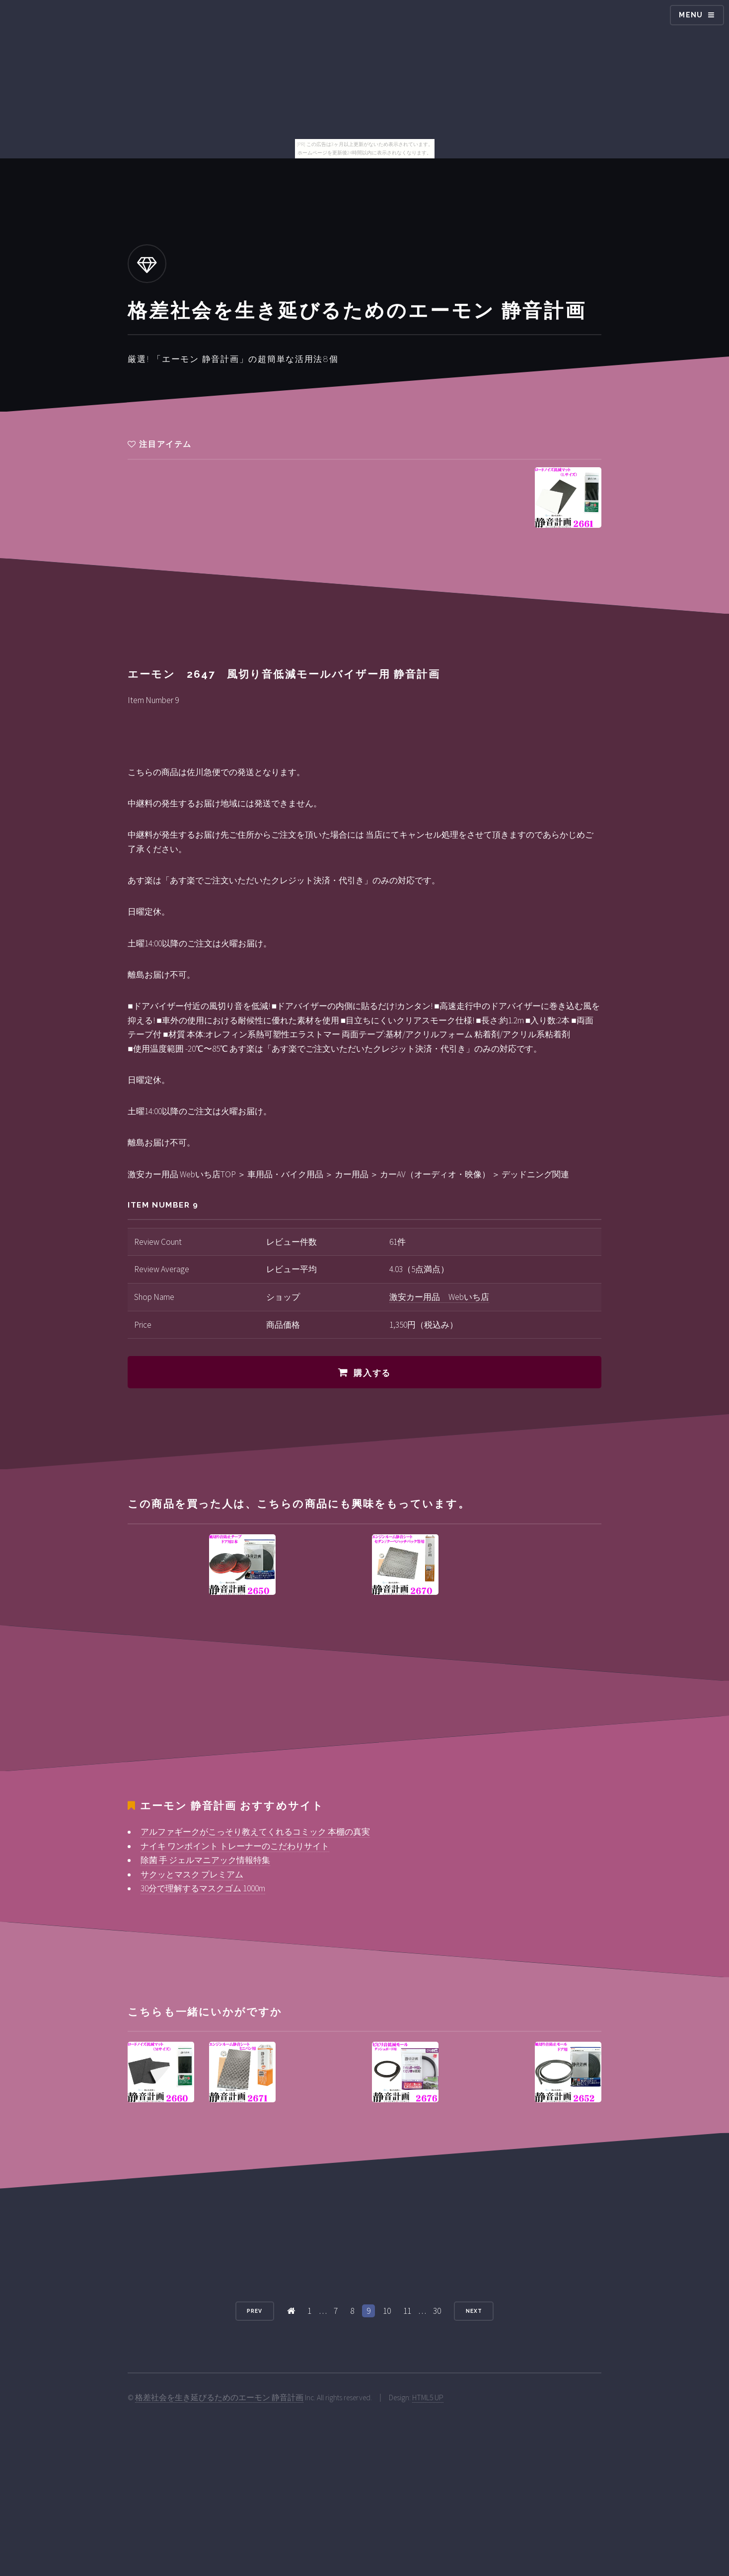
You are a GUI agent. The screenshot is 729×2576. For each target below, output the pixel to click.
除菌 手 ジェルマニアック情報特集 (205, 1860)
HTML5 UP (427, 2397)
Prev (254, 2311)
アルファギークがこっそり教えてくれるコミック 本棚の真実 (255, 1831)
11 (407, 2310)
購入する (372, 1373)
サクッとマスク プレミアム (192, 1874)
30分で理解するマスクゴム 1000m (203, 1888)
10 (387, 2310)
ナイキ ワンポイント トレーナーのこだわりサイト (235, 1846)
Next (474, 2311)
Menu (691, 15)
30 (437, 2310)
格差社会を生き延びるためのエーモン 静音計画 (219, 2397)
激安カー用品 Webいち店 (439, 1296)
